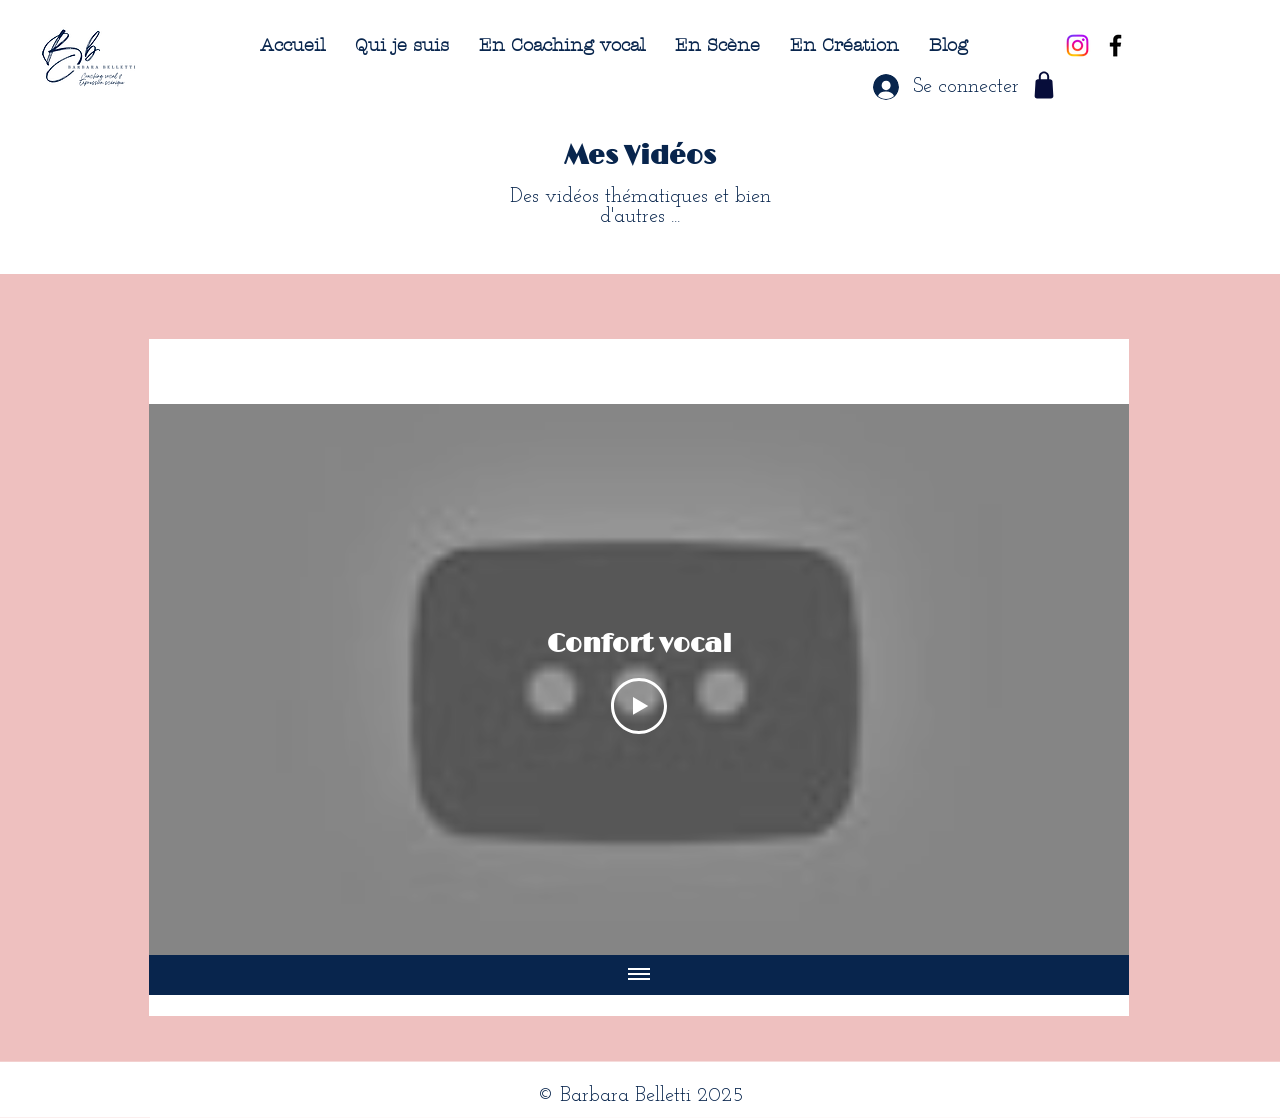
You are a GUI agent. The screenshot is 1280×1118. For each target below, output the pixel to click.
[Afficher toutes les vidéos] (639, 975)
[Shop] (1044, 84)
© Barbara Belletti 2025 (640, 1096)
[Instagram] (1077, 45)
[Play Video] (639, 706)
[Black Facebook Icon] (1115, 45)
